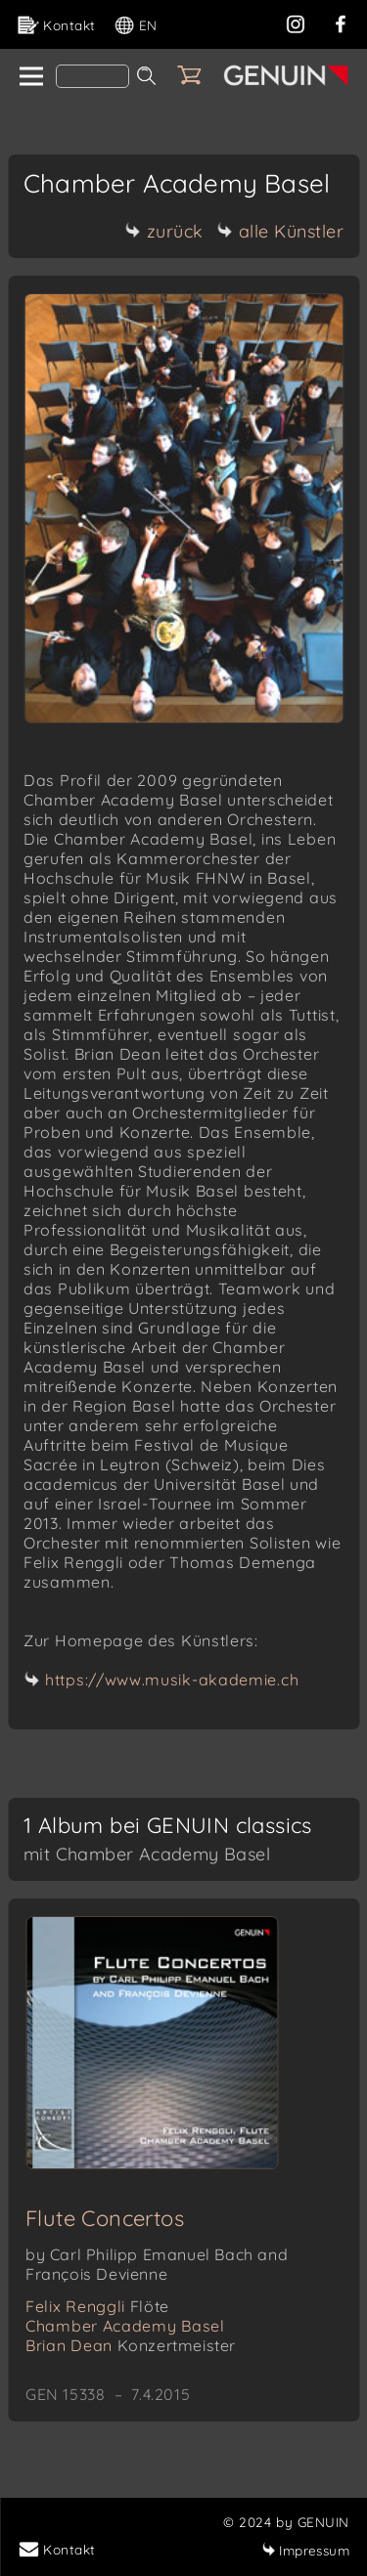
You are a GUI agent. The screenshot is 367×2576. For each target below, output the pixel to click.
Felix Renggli (97, 2306)
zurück (164, 231)
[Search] (92, 76)
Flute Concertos (104, 2218)
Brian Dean (130, 2345)
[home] (30, 77)
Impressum (305, 2550)
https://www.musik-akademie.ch (171, 1679)
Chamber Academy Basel (125, 2326)
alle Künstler (280, 231)
